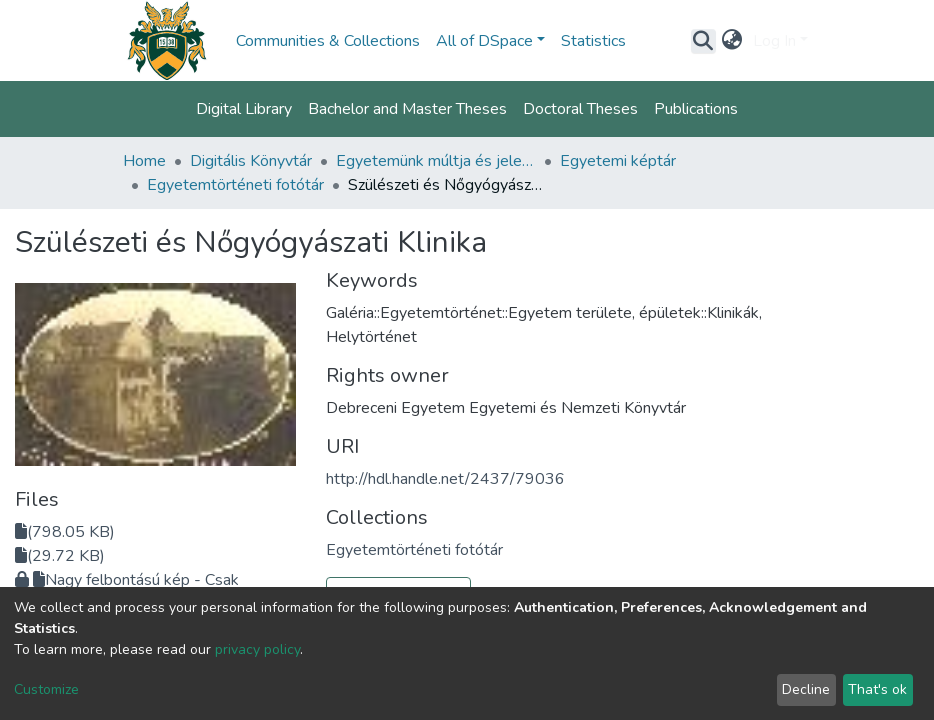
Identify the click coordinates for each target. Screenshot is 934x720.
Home (144, 161)
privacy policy (257, 649)
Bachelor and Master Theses (407, 109)
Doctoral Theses (580, 109)
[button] (732, 41)
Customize (46, 689)
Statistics (593, 41)
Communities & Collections (328, 41)
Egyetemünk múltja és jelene (436, 161)
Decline (806, 689)
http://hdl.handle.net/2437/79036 (445, 479)
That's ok (877, 689)
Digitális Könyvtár (251, 161)
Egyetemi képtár (618, 161)
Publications (696, 109)
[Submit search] (703, 41)
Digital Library (244, 109)
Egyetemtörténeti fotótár (235, 185)
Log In (774, 41)
